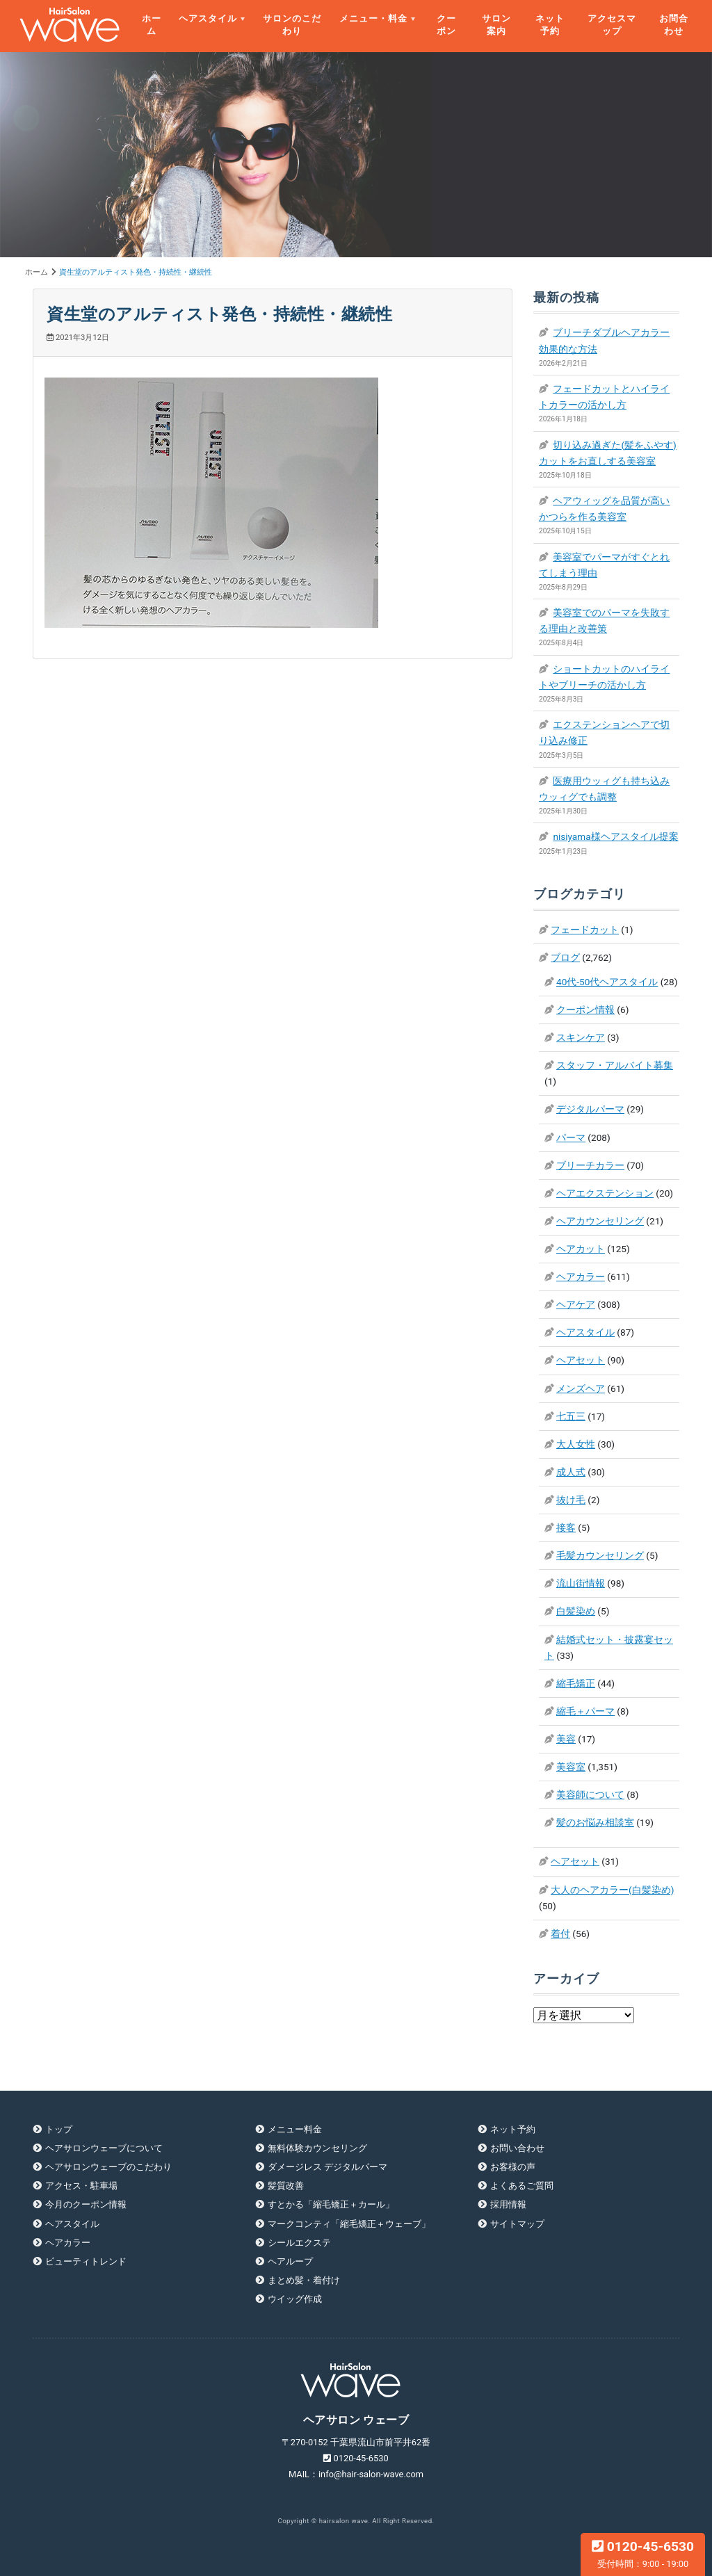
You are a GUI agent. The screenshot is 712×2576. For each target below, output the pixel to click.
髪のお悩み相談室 (595, 1822)
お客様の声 (512, 2167)
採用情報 (508, 2204)
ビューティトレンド (86, 2261)
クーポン (446, 24)
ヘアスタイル (208, 18)
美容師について (590, 1794)
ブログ (565, 957)
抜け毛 (570, 1499)
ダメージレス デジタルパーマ (327, 2167)
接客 (566, 1527)
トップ (58, 2129)
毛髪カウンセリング (600, 1555)
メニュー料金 (295, 2129)
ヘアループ (290, 2261)
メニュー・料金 (373, 18)
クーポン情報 (585, 1009)
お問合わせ (673, 24)
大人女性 (575, 1444)
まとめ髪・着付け (304, 2280)
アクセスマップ (612, 24)
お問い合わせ (517, 2148)
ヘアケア (575, 1304)
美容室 (570, 1766)
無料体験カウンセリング (317, 2148)
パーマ (570, 1137)
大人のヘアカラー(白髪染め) (612, 1889)
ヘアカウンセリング (600, 1220)
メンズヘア (580, 1388)
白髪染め (575, 1611)
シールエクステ (299, 2242)
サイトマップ (517, 2224)
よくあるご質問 (521, 2185)
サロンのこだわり (292, 24)
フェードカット (585, 929)
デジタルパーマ (590, 1109)
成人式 (570, 1471)
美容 (566, 1738)
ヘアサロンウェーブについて (104, 2148)
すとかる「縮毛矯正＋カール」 (331, 2204)
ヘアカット (580, 1248)
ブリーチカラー (590, 1165)
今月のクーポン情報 (86, 2204)
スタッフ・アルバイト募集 (614, 1065)
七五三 (570, 1416)
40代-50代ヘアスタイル (607, 981)
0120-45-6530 (643, 2553)
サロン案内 (496, 24)
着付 (560, 1933)
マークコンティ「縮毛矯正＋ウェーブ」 (349, 2224)
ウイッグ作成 (295, 2299)
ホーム (151, 24)
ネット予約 (550, 24)
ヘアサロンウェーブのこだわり (108, 2167)
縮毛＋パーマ (585, 1711)
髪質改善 (286, 2185)
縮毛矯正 (575, 1683)
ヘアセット (580, 1360)
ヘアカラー (580, 1276)
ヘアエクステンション (605, 1193)
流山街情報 (580, 1583)
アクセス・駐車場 (81, 2185)
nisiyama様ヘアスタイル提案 (615, 836)
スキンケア (580, 1037)
